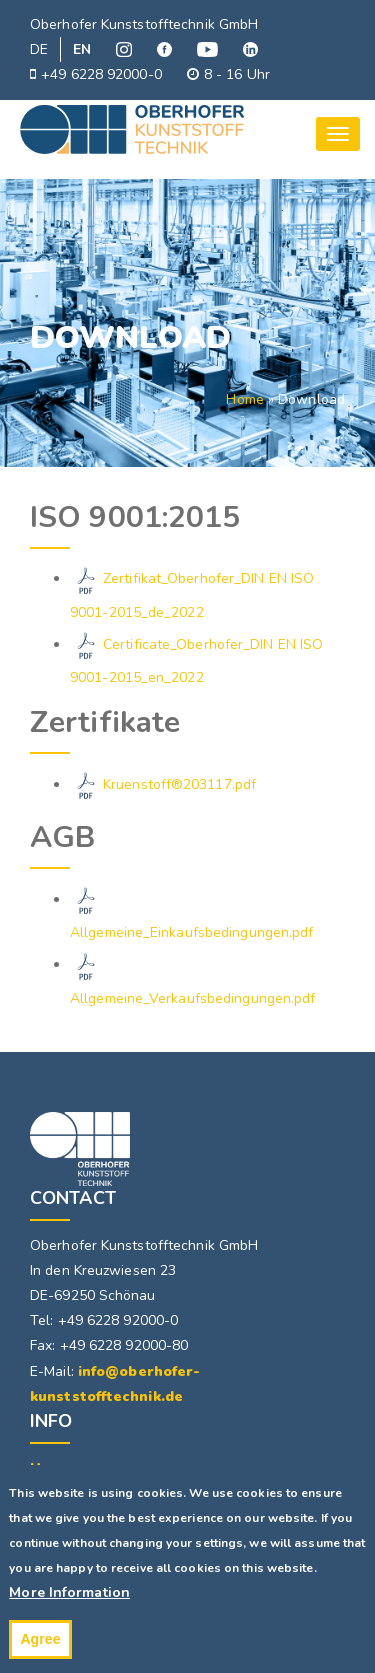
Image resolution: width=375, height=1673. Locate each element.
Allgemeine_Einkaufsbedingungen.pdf (191, 932)
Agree (40, 1649)
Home (244, 399)
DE (39, 49)
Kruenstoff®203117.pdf (179, 784)
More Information (69, 1603)
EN (82, 49)
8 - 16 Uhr (228, 74)
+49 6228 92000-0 (96, 74)
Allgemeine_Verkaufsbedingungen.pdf (192, 998)
